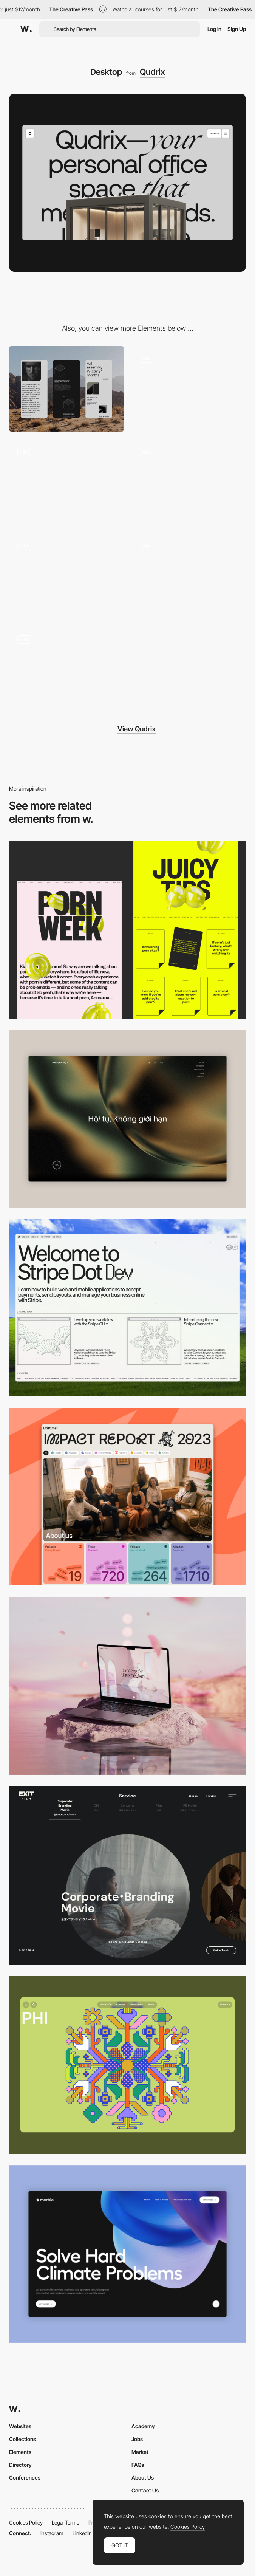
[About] (66, 669)
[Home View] (127, 1119)
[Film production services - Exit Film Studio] (127, 1875)
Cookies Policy (26, 2522)
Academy (143, 2426)
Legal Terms (65, 2522)
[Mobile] (66, 389)
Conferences (24, 2477)
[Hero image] (188, 389)
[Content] (188, 483)
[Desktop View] (127, 2254)
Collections (22, 2439)
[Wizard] (66, 576)
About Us (142, 2477)
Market (139, 2452)
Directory (20, 2464)
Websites (20, 2426)
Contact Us (145, 2490)
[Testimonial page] (188, 576)
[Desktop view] (127, 929)
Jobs (137, 2439)
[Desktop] (127, 1307)
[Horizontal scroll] (66, 483)
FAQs (137, 2464)
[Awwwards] (26, 29)
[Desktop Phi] (127, 2064)
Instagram (51, 2533)
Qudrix (152, 72)
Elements (20, 2452)
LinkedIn (82, 2533)
